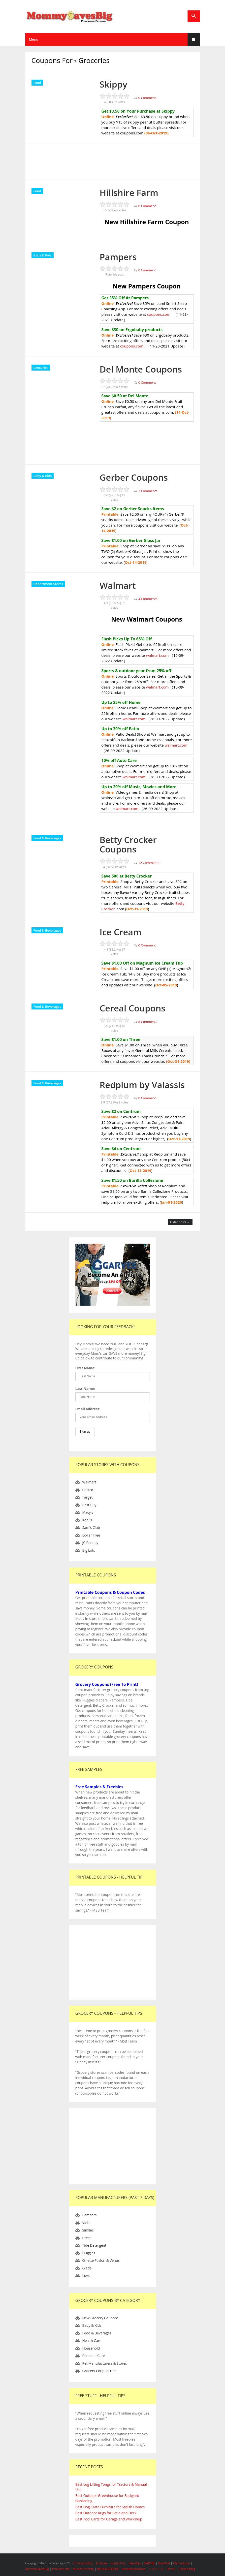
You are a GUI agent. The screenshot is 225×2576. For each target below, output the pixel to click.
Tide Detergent (94, 2245)
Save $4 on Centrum (121, 1148)
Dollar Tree (91, 1535)
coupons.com (158, 314)
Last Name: (85, 1388)
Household (91, 2348)
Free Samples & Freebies (99, 1787)
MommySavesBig (37, 2569)
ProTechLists (61, 2569)
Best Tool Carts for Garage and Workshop (108, 2519)
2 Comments (148, 491)
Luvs (86, 2275)
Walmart (89, 1482)
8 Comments (148, 1021)
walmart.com (157, 655)
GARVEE (149, 2563)
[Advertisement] (122, 161)
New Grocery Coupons (100, 2318)
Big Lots (88, 1550)
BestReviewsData (133, 2569)
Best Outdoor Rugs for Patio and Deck (106, 2513)
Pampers (89, 2215)
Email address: (87, 1409)
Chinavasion (181, 2563)
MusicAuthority (83, 2569)
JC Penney (90, 1542)
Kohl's (87, 1520)
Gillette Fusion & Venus (101, 2260)
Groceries (40, 367)
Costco (87, 1489)
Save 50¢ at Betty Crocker (126, 876)
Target (87, 1497)
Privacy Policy (83, 2563)
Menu (33, 39)
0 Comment (147, 97)
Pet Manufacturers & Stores (104, 2363)
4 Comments (148, 599)
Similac (88, 2230)
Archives (102, 2563)
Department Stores (48, 584)
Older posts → (180, 1222)
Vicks (86, 2222)
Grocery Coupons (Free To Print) (106, 1684)
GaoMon (164, 2563)
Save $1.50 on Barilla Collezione (132, 1180)
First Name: (85, 1368)
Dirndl (171, 2569)
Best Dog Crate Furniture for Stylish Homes (110, 2507)
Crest (86, 2237)
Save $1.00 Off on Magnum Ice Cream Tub (142, 963)
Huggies (88, 2253)
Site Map (135, 2563)
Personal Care (93, 2355)
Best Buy (89, 1505)
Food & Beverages (47, 838)
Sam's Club (91, 1527)
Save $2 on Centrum (121, 1111)
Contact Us (118, 2563)
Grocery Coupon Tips (99, 2370)
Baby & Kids (42, 255)
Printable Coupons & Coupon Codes (110, 1592)
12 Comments (148, 862)
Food (37, 82)
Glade (87, 2268)
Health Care (91, 2340)
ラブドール (156, 2569)
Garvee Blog (186, 2569)
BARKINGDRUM (108, 2569)
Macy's (87, 1512)
